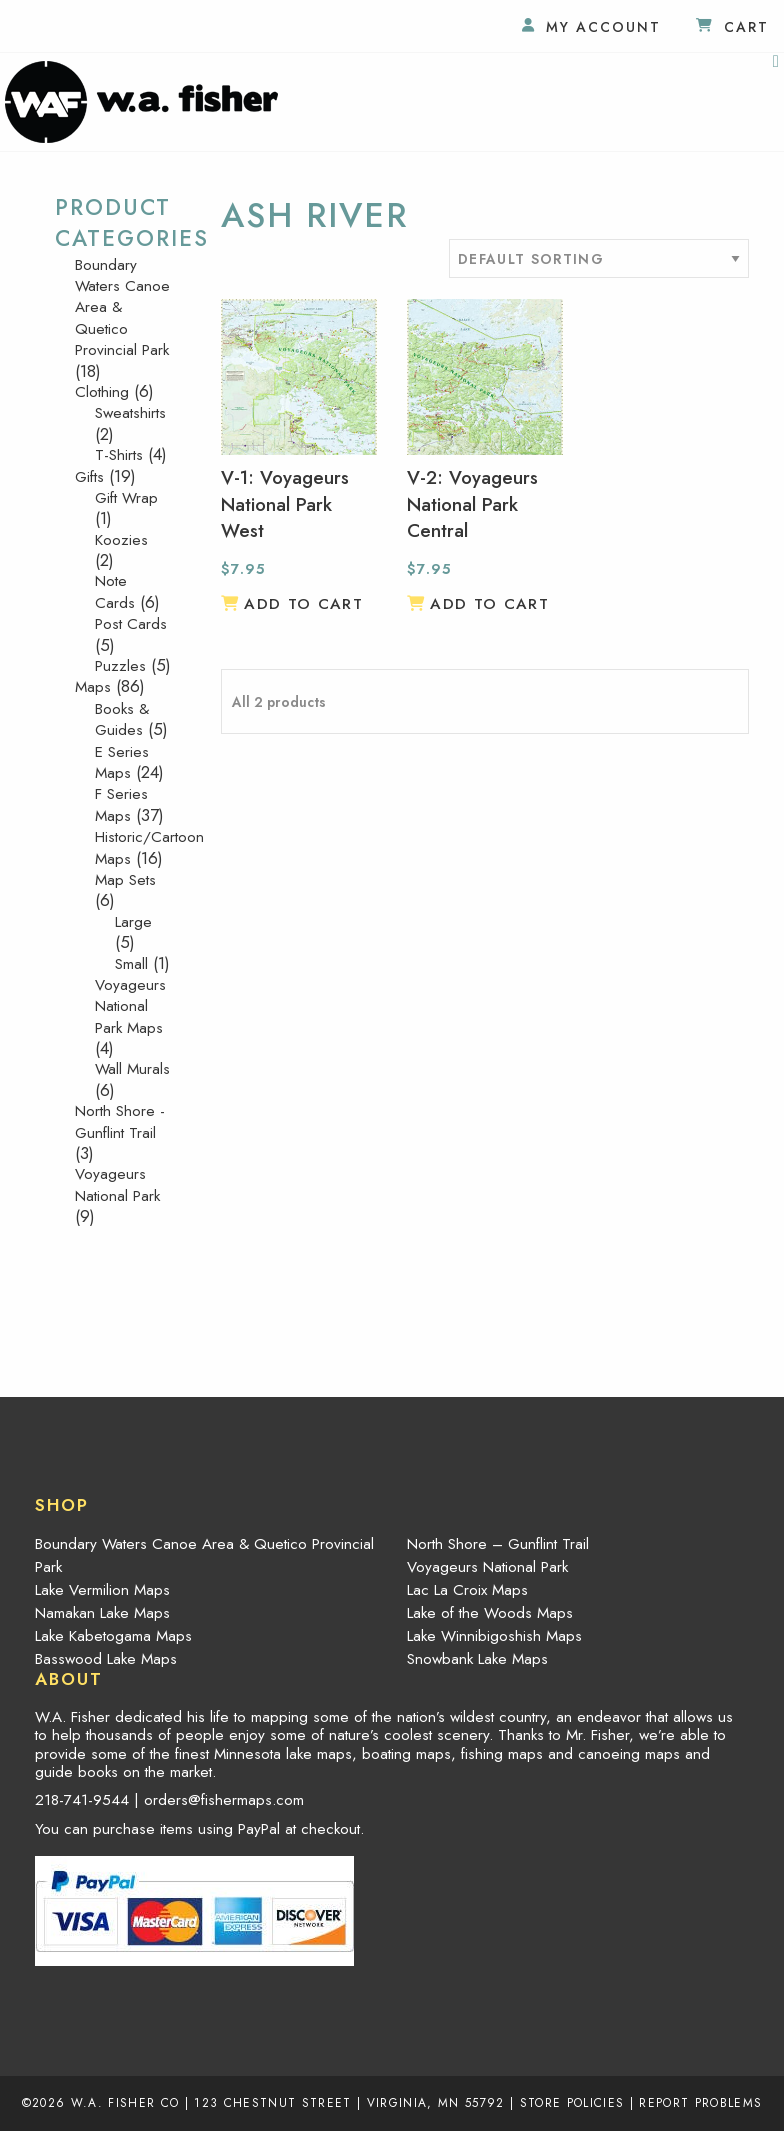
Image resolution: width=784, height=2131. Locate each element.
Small (131, 964)
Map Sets (125, 880)
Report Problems (700, 2102)
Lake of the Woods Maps (490, 1613)
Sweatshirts (130, 413)
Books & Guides (122, 719)
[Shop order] (599, 258)
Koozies (121, 540)
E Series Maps (122, 762)
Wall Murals (132, 1069)
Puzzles (120, 666)
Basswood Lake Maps (106, 1659)
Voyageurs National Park (117, 1184)
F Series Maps (121, 804)
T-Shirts (119, 455)
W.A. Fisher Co (125, 2102)
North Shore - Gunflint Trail (120, 1121)
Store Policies (572, 2102)
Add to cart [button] (303, 604)
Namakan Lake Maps (102, 1613)
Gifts (89, 477)
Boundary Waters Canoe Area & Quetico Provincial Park (204, 1555)
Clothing (102, 392)
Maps (93, 687)
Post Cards (131, 624)
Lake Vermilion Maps (102, 1590)
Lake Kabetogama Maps (113, 1636)
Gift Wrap (126, 498)
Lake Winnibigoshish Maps (494, 1636)
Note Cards (115, 591)
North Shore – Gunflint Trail (498, 1544)
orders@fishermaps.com (224, 1800)
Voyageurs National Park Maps (130, 1006)
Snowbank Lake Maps (477, 1659)
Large (133, 922)
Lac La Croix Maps (467, 1590)
